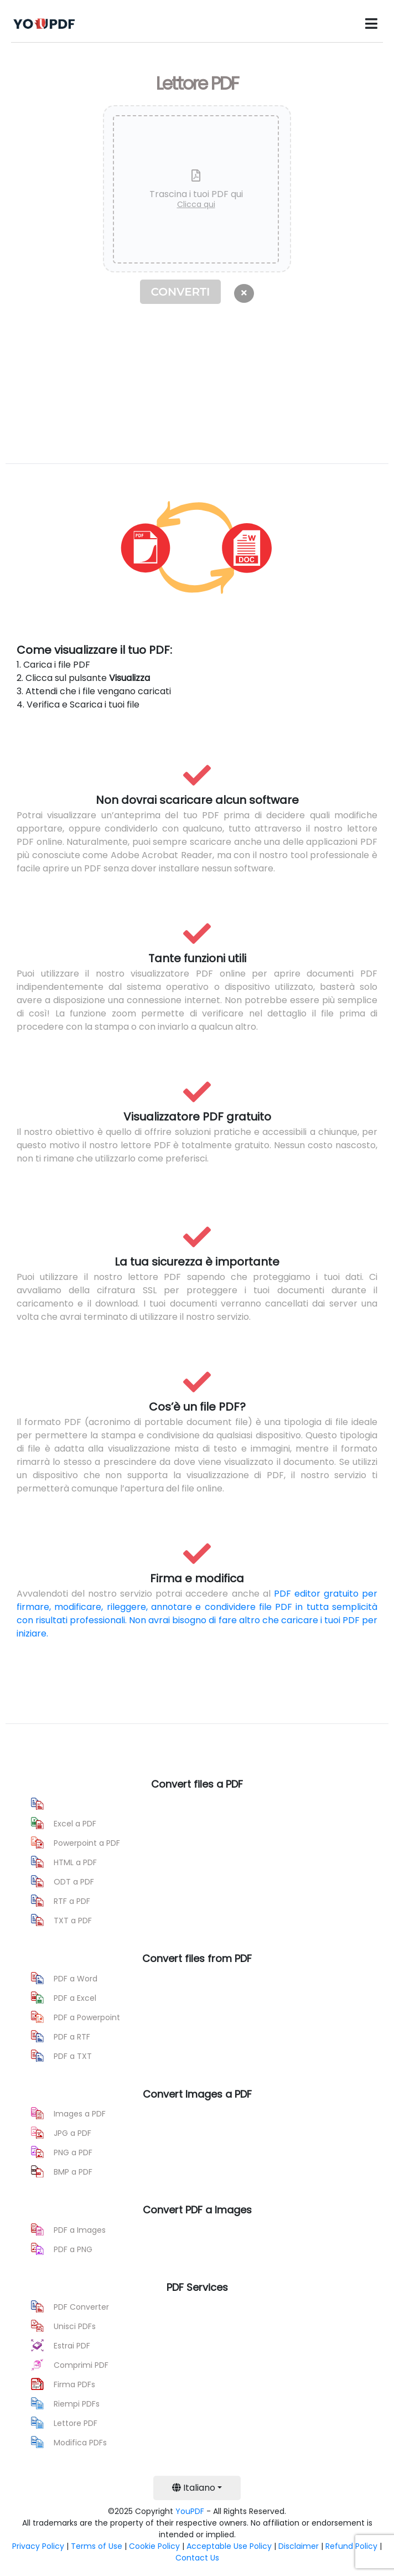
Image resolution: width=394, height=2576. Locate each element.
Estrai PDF (72, 2345)
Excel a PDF (75, 1823)
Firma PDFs (74, 2384)
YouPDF (189, 2511)
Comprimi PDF (81, 2365)
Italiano (193, 2487)
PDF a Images (80, 2230)
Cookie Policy (154, 2546)
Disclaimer (298, 2546)
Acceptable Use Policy (229, 2546)
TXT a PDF (73, 1920)
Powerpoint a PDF (87, 1843)
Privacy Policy (38, 2546)
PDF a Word (75, 1978)
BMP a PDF (73, 2171)
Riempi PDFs (77, 2403)
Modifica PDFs (80, 2442)
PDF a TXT (73, 2056)
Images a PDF (80, 2113)
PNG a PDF (73, 2152)
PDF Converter (81, 2306)
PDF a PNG (73, 2249)
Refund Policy (351, 2546)
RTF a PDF (72, 1901)
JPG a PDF (72, 2133)
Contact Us (197, 2557)
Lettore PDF (75, 2423)
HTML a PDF (75, 1862)
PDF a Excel (75, 1998)
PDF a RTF (72, 2036)
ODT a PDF (74, 1881)
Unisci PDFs (75, 2326)
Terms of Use (96, 2546)
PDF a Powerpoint (87, 2017)
